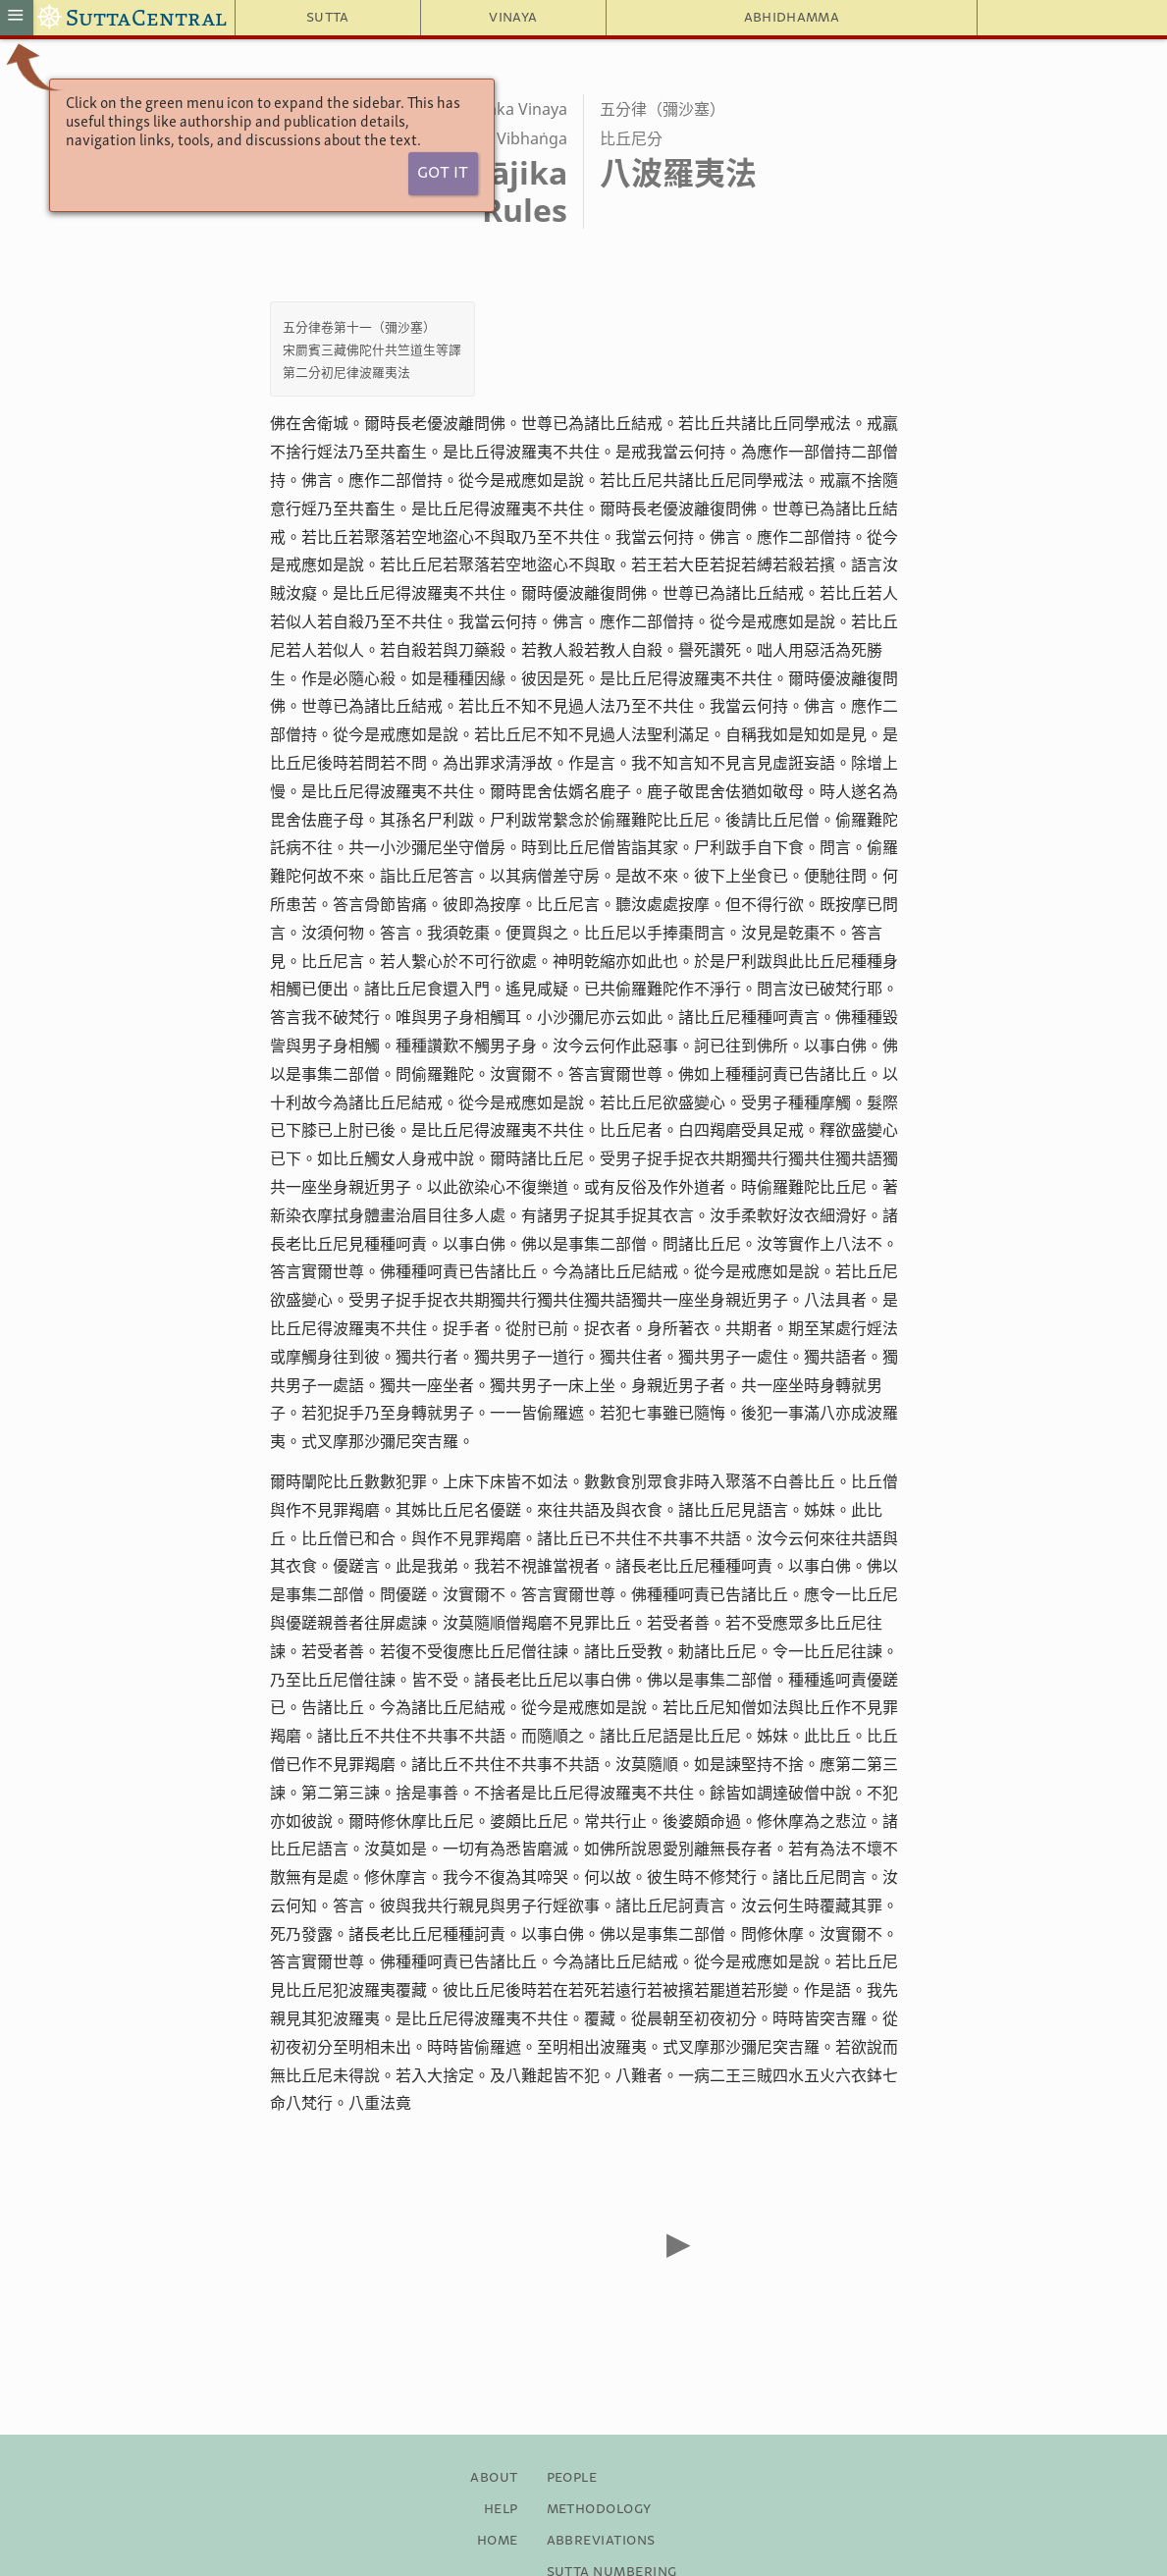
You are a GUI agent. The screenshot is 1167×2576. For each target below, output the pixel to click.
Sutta (327, 18)
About (493, 2478)
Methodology (599, 2509)
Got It (442, 173)
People (572, 2478)
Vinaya (513, 18)
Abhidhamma (791, 18)
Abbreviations (601, 2541)
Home (497, 2541)
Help (501, 2509)
